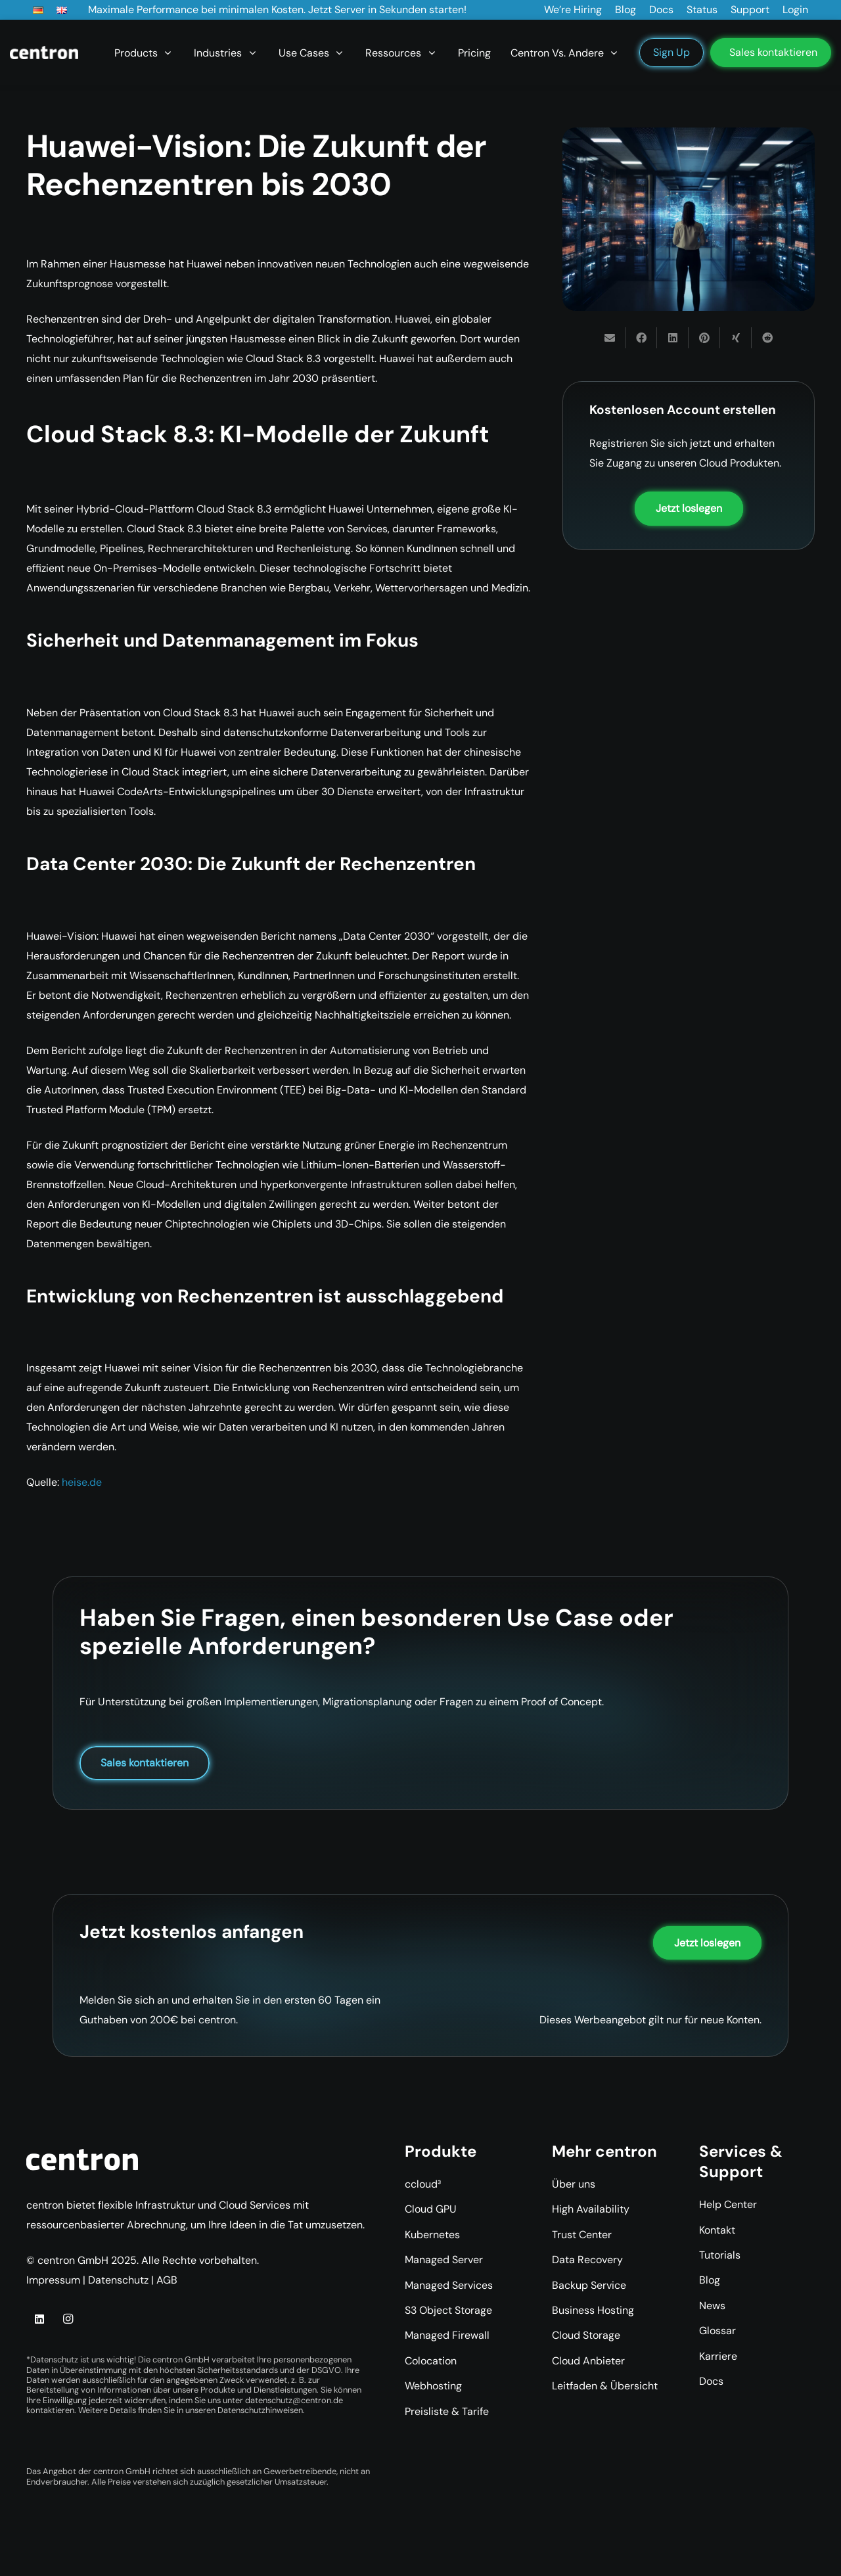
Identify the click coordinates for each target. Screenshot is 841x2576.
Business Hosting (593, 2310)
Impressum (53, 2280)
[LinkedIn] (39, 2319)
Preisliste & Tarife (447, 2411)
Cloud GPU (431, 2209)
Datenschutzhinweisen (260, 2410)
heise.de (82, 1482)
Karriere (718, 2356)
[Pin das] (704, 337)
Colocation (431, 2361)
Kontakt (717, 2230)
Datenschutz (118, 2280)
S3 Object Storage (448, 2310)
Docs (711, 2381)
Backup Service (589, 2285)
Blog (709, 2280)
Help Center (728, 2204)
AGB (166, 2280)
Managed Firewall (447, 2335)
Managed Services (449, 2285)
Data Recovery (587, 2259)
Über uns (573, 2184)
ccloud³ (423, 2184)
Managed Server (444, 2259)
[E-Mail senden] (609, 337)
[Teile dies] (641, 337)
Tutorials (719, 2255)
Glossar (717, 2330)
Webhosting (433, 2386)
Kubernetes (432, 2235)
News (712, 2305)
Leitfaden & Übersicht (605, 2386)
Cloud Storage (586, 2335)
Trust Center (582, 2235)
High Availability (590, 2209)
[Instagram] (68, 2319)
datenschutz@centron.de (294, 2400)
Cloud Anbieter (588, 2361)
